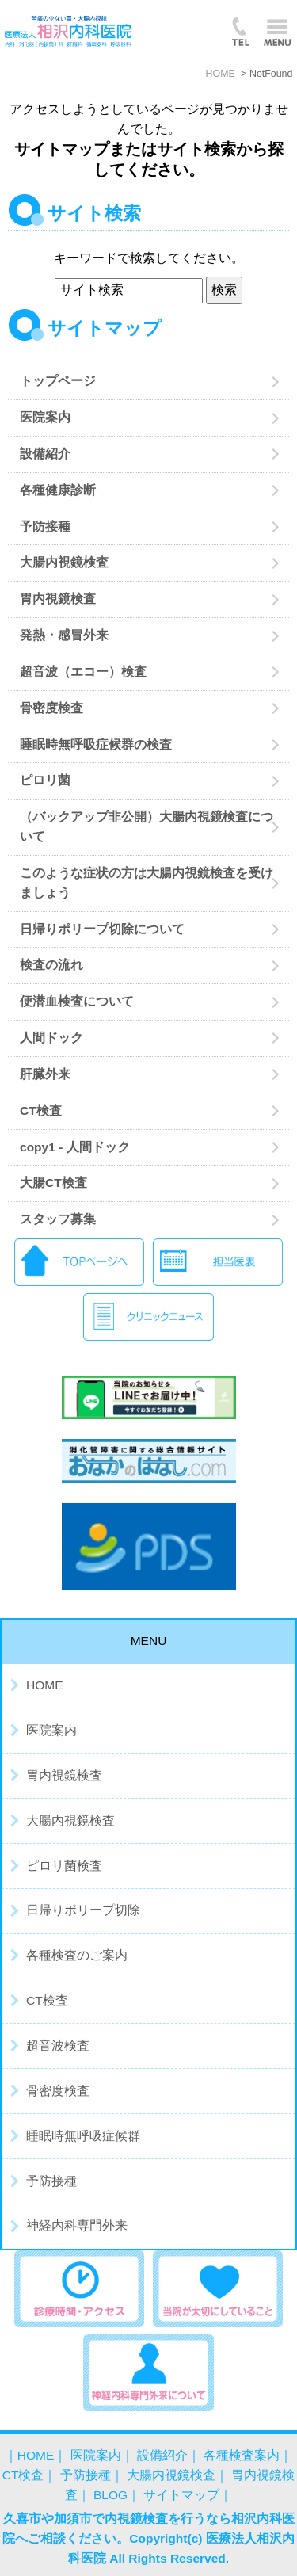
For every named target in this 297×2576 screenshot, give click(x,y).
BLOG (110, 2495)
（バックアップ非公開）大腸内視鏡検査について (146, 826)
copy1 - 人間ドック (75, 1147)
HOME (44, 1685)
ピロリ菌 (45, 780)
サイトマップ (181, 2495)
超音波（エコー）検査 (83, 671)
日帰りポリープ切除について (102, 929)
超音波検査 (57, 2045)
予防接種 (45, 526)
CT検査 (41, 1110)
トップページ (58, 380)
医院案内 (45, 417)
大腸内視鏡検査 (64, 562)
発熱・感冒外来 (70, 635)
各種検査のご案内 (77, 1955)
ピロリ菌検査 (64, 1865)
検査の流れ (51, 964)
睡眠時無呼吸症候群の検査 (96, 744)
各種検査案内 (242, 2455)
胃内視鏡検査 (58, 598)
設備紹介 (45, 453)
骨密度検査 (51, 708)
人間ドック (51, 1037)
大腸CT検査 (53, 1182)
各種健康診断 (58, 490)
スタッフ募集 (58, 1219)
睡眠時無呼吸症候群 (83, 2136)
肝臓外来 (45, 1074)
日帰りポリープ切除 (83, 1910)
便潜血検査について (77, 1001)
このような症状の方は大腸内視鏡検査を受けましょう (146, 882)
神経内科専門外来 (77, 2225)
